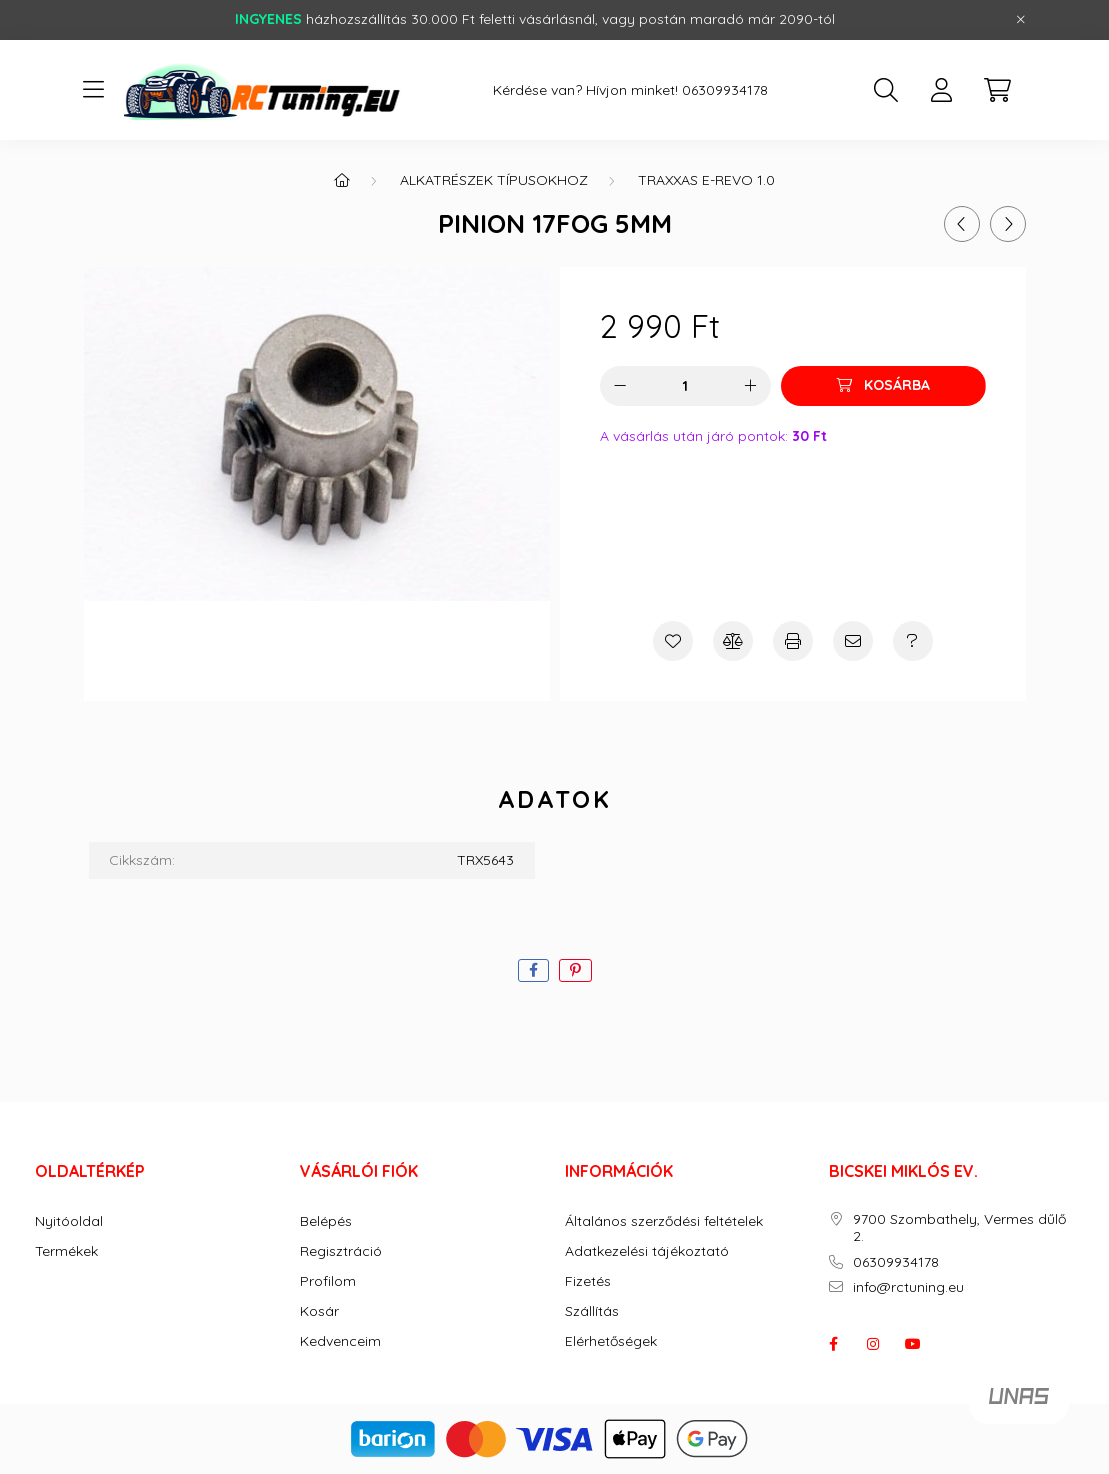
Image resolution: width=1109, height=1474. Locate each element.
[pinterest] (575, 970)
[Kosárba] (883, 386)
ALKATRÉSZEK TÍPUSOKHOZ (494, 180)
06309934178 (725, 90)
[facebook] (533, 970)
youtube (913, 1344)
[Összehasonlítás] (733, 641)
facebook (833, 1344)
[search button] (886, 90)
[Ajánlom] (853, 641)
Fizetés (588, 1281)
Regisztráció (341, 1251)
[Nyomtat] (793, 641)
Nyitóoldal (69, 1221)
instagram (873, 1344)
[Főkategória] (342, 180)
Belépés (326, 1221)
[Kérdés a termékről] (913, 641)
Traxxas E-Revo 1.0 (706, 180)
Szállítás (592, 1311)
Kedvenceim (340, 1341)
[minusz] (620, 386)
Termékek (66, 1251)
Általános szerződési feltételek (664, 1221)
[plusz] (751, 386)
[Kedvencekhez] (673, 641)
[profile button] (942, 90)
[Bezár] (1021, 20)
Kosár (319, 1311)
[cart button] (998, 90)
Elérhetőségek (611, 1341)
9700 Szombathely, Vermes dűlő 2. (959, 1228)
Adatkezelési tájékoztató (647, 1251)
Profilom (328, 1281)
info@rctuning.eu (908, 1287)
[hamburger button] (94, 90)
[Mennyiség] (685, 386)
